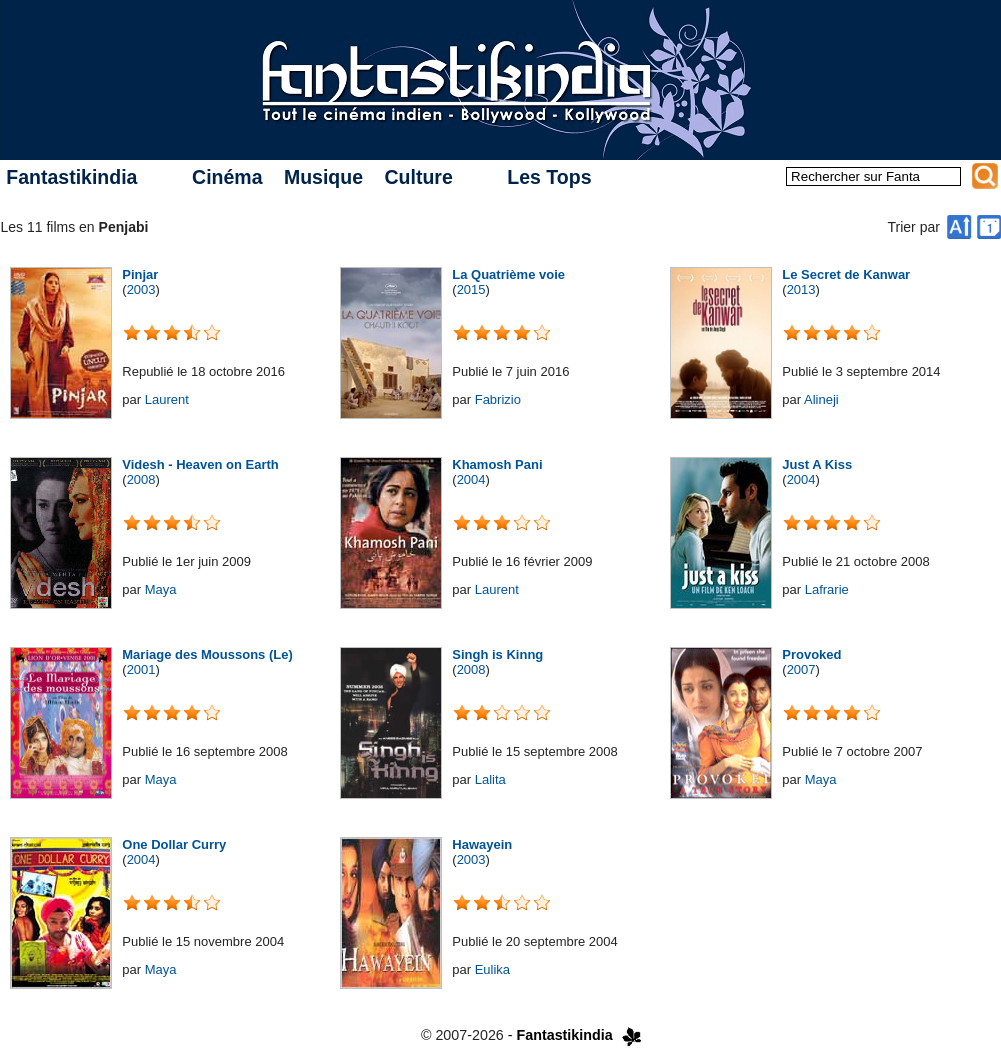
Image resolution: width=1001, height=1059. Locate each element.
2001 (141, 669)
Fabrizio (498, 399)
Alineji (821, 399)
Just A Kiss (817, 464)
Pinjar (140, 274)
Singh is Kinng (497, 654)
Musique (323, 177)
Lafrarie (827, 589)
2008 (141, 479)
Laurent (167, 399)
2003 (141, 289)
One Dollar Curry (174, 844)
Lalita (490, 779)
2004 (471, 479)
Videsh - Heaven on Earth (200, 464)
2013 (801, 289)
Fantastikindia (71, 177)
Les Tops (549, 177)
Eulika (492, 969)
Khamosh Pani (497, 464)
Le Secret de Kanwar (846, 274)
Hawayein (482, 844)
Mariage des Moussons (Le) (207, 654)
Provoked (811, 654)
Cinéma (227, 177)
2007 (801, 669)
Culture (418, 177)
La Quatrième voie (508, 274)
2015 (471, 289)
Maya (161, 589)
